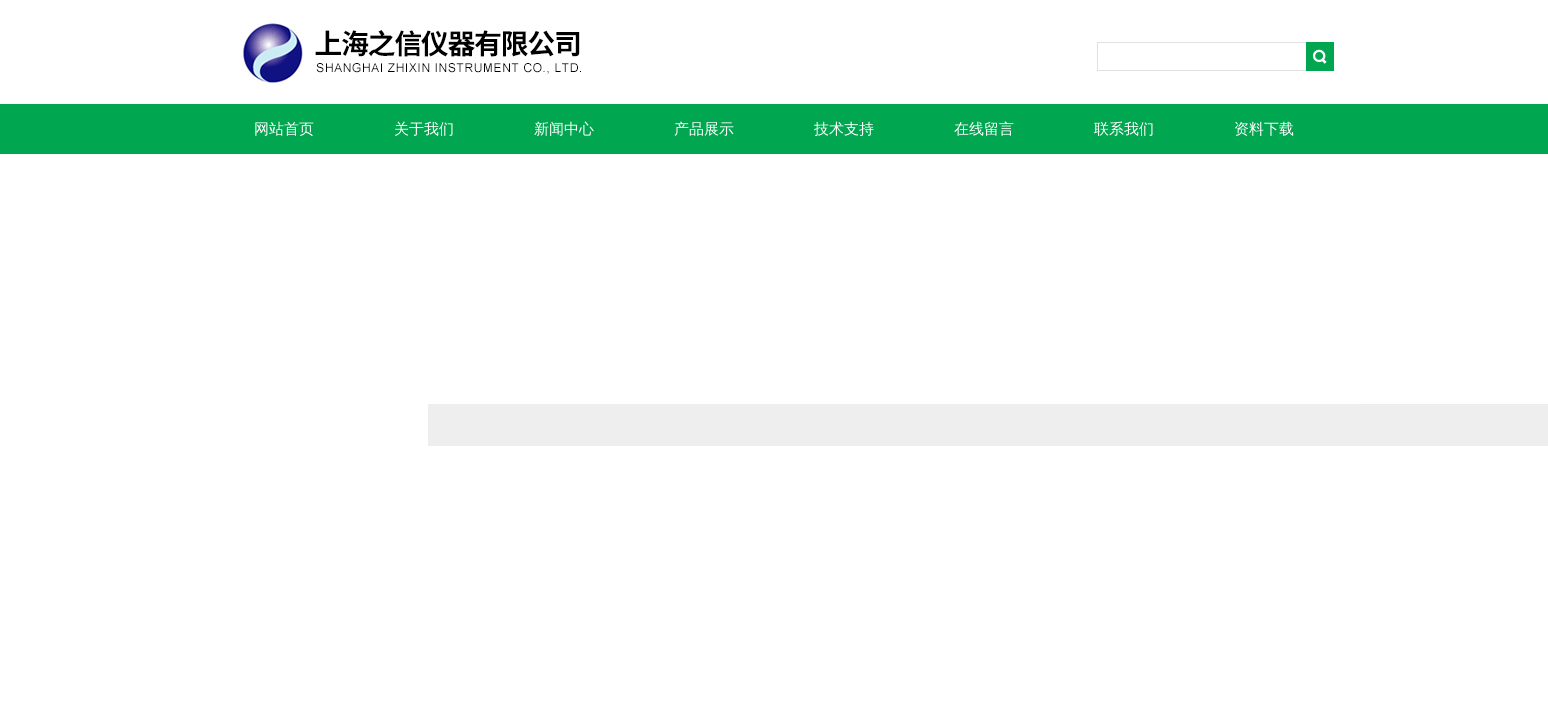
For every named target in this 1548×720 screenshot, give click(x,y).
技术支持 (844, 129)
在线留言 (984, 129)
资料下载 (1264, 129)
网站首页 (284, 129)
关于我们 (424, 129)
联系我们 (1124, 129)
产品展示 (704, 129)
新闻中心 (564, 129)
